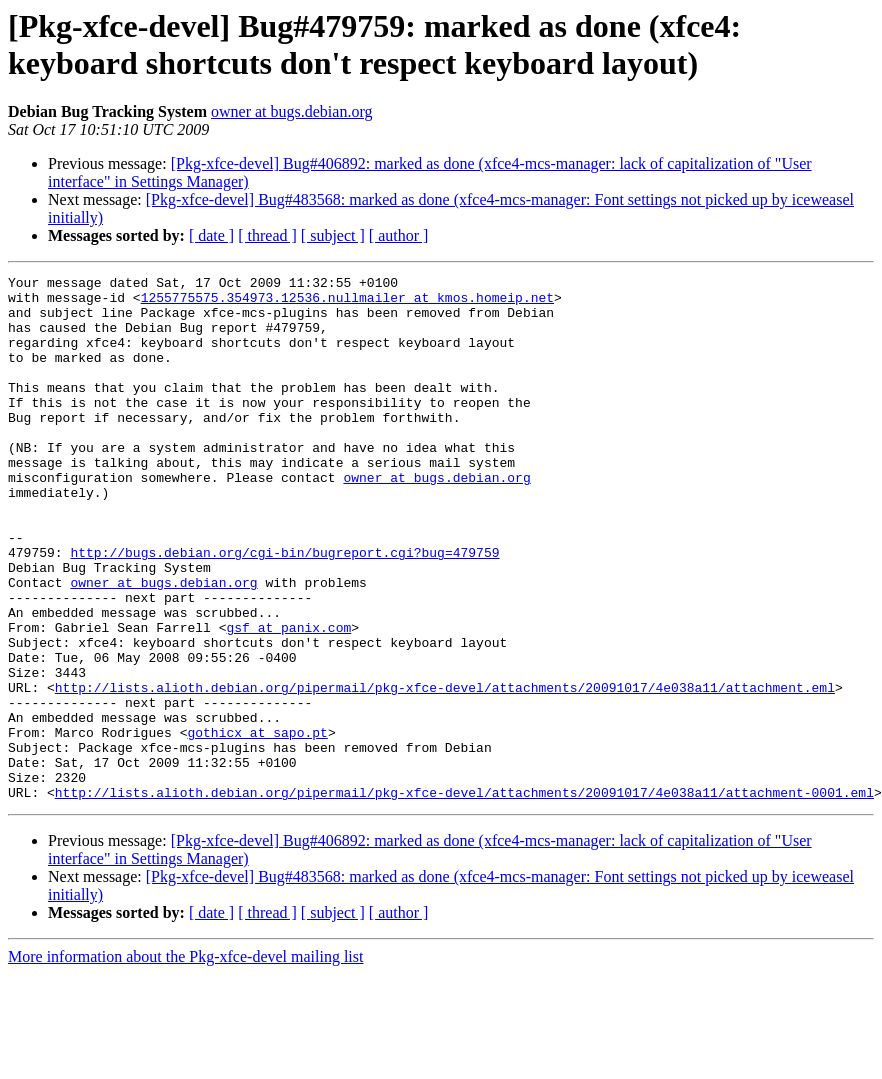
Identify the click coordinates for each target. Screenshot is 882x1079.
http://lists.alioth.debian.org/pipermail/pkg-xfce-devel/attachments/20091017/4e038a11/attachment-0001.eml (464, 897)
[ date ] (211, 235)
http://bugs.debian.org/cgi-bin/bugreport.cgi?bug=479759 (284, 609)
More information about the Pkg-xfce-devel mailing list (185, 1061)
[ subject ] (333, 235)
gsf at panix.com (288, 699)
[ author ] (399, 235)
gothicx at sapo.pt (257, 825)
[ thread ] (267, 235)
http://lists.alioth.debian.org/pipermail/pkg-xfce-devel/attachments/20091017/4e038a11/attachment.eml (445, 771)
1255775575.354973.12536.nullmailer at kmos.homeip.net (347, 303)
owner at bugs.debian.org (291, 111)
